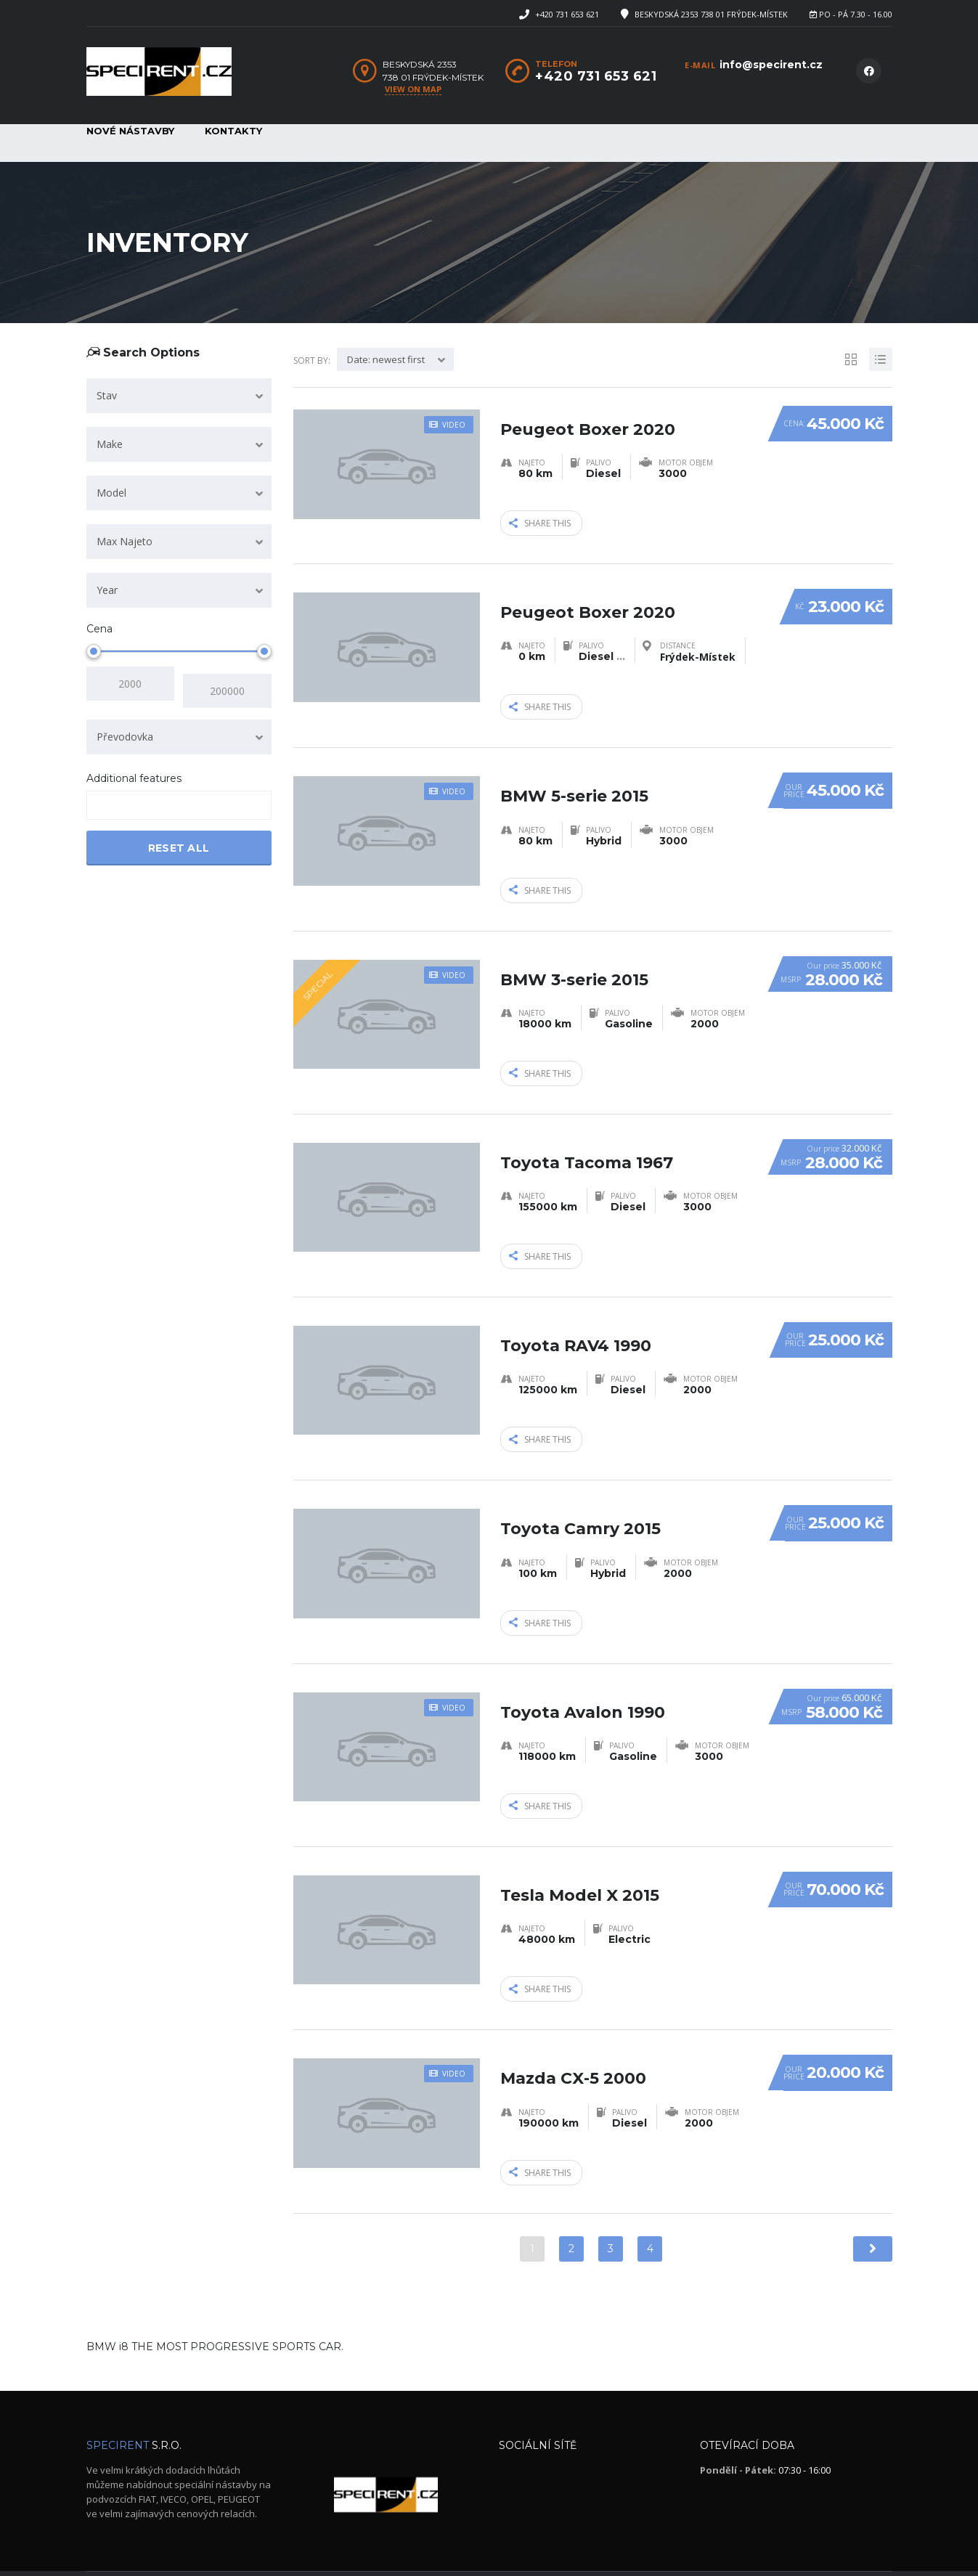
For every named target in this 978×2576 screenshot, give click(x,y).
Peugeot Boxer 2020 (587, 415)
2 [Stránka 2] (571, 2203)
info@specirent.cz (771, 64)
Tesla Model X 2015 (579, 1846)
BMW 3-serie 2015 (574, 952)
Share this (540, 521)
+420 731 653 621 (567, 14)
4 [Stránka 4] (650, 2203)
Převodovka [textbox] (125, 729)
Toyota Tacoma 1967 (586, 1131)
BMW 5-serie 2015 (574, 773)
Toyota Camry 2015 (580, 1489)
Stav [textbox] (107, 395)
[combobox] (179, 395)
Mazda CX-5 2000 (573, 2024)
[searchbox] (103, 798)
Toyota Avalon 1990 (582, 1667)
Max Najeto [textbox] (124, 541)
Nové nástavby (130, 130)
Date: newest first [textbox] (386, 359)
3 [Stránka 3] (611, 2203)
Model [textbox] (111, 493)
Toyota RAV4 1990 (575, 1309)
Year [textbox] (107, 590)
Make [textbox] (110, 444)
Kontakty (233, 130)
